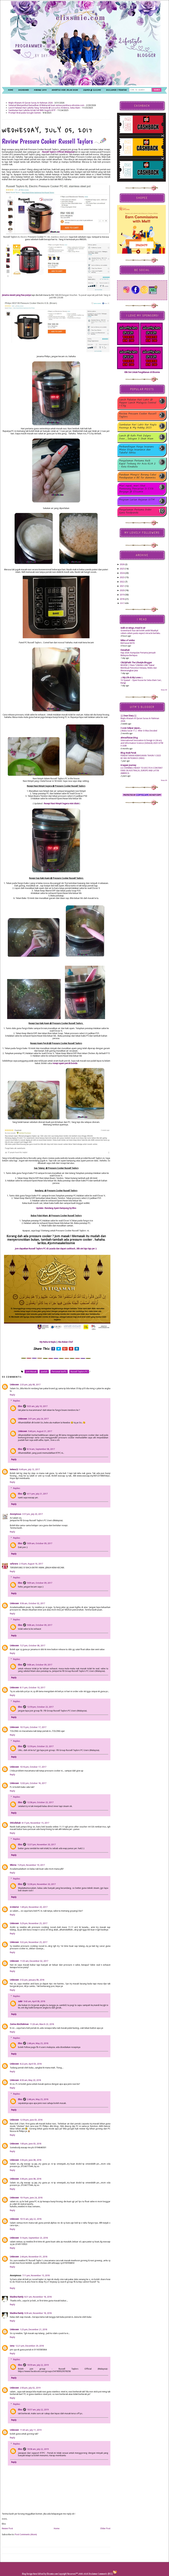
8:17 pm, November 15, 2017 (35, 1823)
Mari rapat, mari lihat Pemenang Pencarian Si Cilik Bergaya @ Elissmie (136, 488)
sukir (20, 2001)
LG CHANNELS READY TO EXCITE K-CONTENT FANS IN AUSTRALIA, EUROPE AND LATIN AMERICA (142, 770)
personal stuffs (59, 1371)
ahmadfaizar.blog (129, 737)
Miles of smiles (128, 640)
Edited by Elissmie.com (48, 2574)
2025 (122, 568)
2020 (122, 590)
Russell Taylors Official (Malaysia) (58, 152)
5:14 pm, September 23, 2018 (34, 2238)
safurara (14, 1563)
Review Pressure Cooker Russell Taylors (54, 141)
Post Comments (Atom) (26, 2534)
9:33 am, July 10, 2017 (37, 1406)
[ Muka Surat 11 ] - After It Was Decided (139, 731)
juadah (44, 1371)
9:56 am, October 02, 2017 (32, 1603)
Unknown (14, 1384)
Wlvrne (13, 1865)
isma (12, 2346)
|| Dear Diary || (128, 715)
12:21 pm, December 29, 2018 (29, 2346)
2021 (122, 586)
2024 (122, 573)
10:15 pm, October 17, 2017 (33, 1727)
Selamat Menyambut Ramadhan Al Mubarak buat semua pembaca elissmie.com (46, 105)
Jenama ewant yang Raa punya (16, 295)
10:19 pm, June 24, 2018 (31, 2197)
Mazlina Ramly (16, 2297)
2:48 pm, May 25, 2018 (37, 2043)
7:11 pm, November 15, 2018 (36, 2275)
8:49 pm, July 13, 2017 (29, 1469)
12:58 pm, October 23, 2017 (40, 1802)
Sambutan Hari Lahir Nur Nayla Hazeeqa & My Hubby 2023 (137, 426)
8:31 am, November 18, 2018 (38, 2297)
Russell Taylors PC (79, 1371)
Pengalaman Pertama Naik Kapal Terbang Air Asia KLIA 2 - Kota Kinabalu (137, 463)
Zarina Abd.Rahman (19, 2024)
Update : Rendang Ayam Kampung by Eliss (56, 1208)
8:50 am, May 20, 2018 (30, 2080)
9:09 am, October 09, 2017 (39, 1543)
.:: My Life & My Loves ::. (132, 677)
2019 (122, 594)
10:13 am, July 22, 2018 (30, 2219)
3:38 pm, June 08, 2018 (30, 2179)
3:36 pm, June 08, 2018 (30, 2160)
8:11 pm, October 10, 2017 (32, 1687)
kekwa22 (14, 1469)
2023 (122, 577)
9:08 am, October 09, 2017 (39, 1625)
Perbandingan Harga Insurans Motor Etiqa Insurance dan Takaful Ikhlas (136, 449)
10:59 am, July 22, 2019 (38, 2365)
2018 (122, 599)
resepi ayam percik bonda (64, 1063)
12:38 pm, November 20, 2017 (41, 1884)
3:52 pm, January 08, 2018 (32, 1980)
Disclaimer (93, 2574)
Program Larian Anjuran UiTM (137, 500)
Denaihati (125, 650)
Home (56, 2528)
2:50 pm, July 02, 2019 (30, 2388)
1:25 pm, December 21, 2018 (33, 2329)
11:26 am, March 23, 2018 (42, 2024)
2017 (122, 603)
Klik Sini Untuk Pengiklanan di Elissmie (142, 372)
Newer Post (7, 2528)
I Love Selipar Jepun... (131, 728)
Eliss (20, 1406)
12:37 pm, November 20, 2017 (41, 1844)
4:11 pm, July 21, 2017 (37, 1493)
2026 (122, 564)
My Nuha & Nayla (48, 1342)
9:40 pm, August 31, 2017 (40, 1431)
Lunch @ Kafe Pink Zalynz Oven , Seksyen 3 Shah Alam (136, 437)
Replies (16, 1400)
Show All (164, 690)
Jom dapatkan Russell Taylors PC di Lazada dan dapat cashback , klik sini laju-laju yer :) (56, 1248)
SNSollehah (15, 1823)
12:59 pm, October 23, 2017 (40, 1707)
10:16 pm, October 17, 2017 (33, 1767)
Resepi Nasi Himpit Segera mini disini (61, 803)
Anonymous (15, 1514)
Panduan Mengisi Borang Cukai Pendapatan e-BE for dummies (137, 476)
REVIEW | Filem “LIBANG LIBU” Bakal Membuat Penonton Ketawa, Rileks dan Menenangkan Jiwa (139, 668)
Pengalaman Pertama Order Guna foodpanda (135, 511)
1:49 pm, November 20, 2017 (33, 1907)
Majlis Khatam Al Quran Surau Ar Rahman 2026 (31, 102)
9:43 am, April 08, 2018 (34, 2001)
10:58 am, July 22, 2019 (38, 2449)
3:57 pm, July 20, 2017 (32, 1514)
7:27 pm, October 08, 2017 (32, 1645)
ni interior (14, 1907)
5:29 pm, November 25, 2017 (33, 1923)
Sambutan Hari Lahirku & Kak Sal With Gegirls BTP (32, 110)
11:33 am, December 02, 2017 (34, 1961)
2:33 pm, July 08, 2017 (30, 1384)
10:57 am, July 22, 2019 (38, 2409)
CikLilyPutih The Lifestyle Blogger (136, 662)
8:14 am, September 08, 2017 (41, 1449)
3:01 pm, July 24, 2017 (38, 1418)
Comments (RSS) (105, 2574)
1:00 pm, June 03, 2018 (30, 2143)
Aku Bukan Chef (65, 1342)
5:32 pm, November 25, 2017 (33, 1942)
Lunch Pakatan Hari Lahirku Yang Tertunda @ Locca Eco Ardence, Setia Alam (44, 107)
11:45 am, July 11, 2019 (30, 2430)
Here (35, 2574)
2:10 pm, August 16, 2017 (31, 1563)
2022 (122, 581)
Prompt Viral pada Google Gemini (25, 112)
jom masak (31, 1371)
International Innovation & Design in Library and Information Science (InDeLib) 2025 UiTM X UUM (142, 743)
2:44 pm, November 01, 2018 (33, 2256)
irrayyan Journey (128, 765)
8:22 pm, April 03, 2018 (31, 2064)
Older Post (105, 2528)
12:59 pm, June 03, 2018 (31, 2120)
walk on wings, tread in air (133, 628)
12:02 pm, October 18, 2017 (33, 1783)
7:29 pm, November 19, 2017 (31, 1865)
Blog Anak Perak (128, 753)
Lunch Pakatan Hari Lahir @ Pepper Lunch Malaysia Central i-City (137, 402)
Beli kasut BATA (128, 643)
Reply (12, 1394)
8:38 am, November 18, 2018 (38, 2313)
